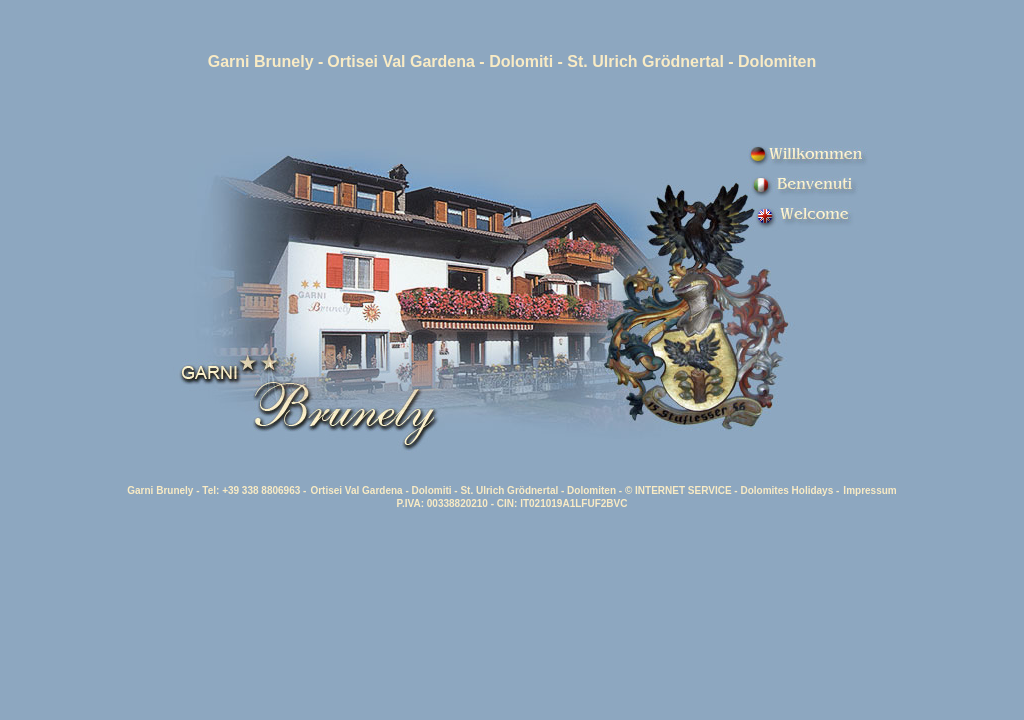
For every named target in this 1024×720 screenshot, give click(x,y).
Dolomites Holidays (786, 490)
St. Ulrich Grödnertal (645, 61)
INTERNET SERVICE (683, 490)
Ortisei (352, 61)
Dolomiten (591, 490)
